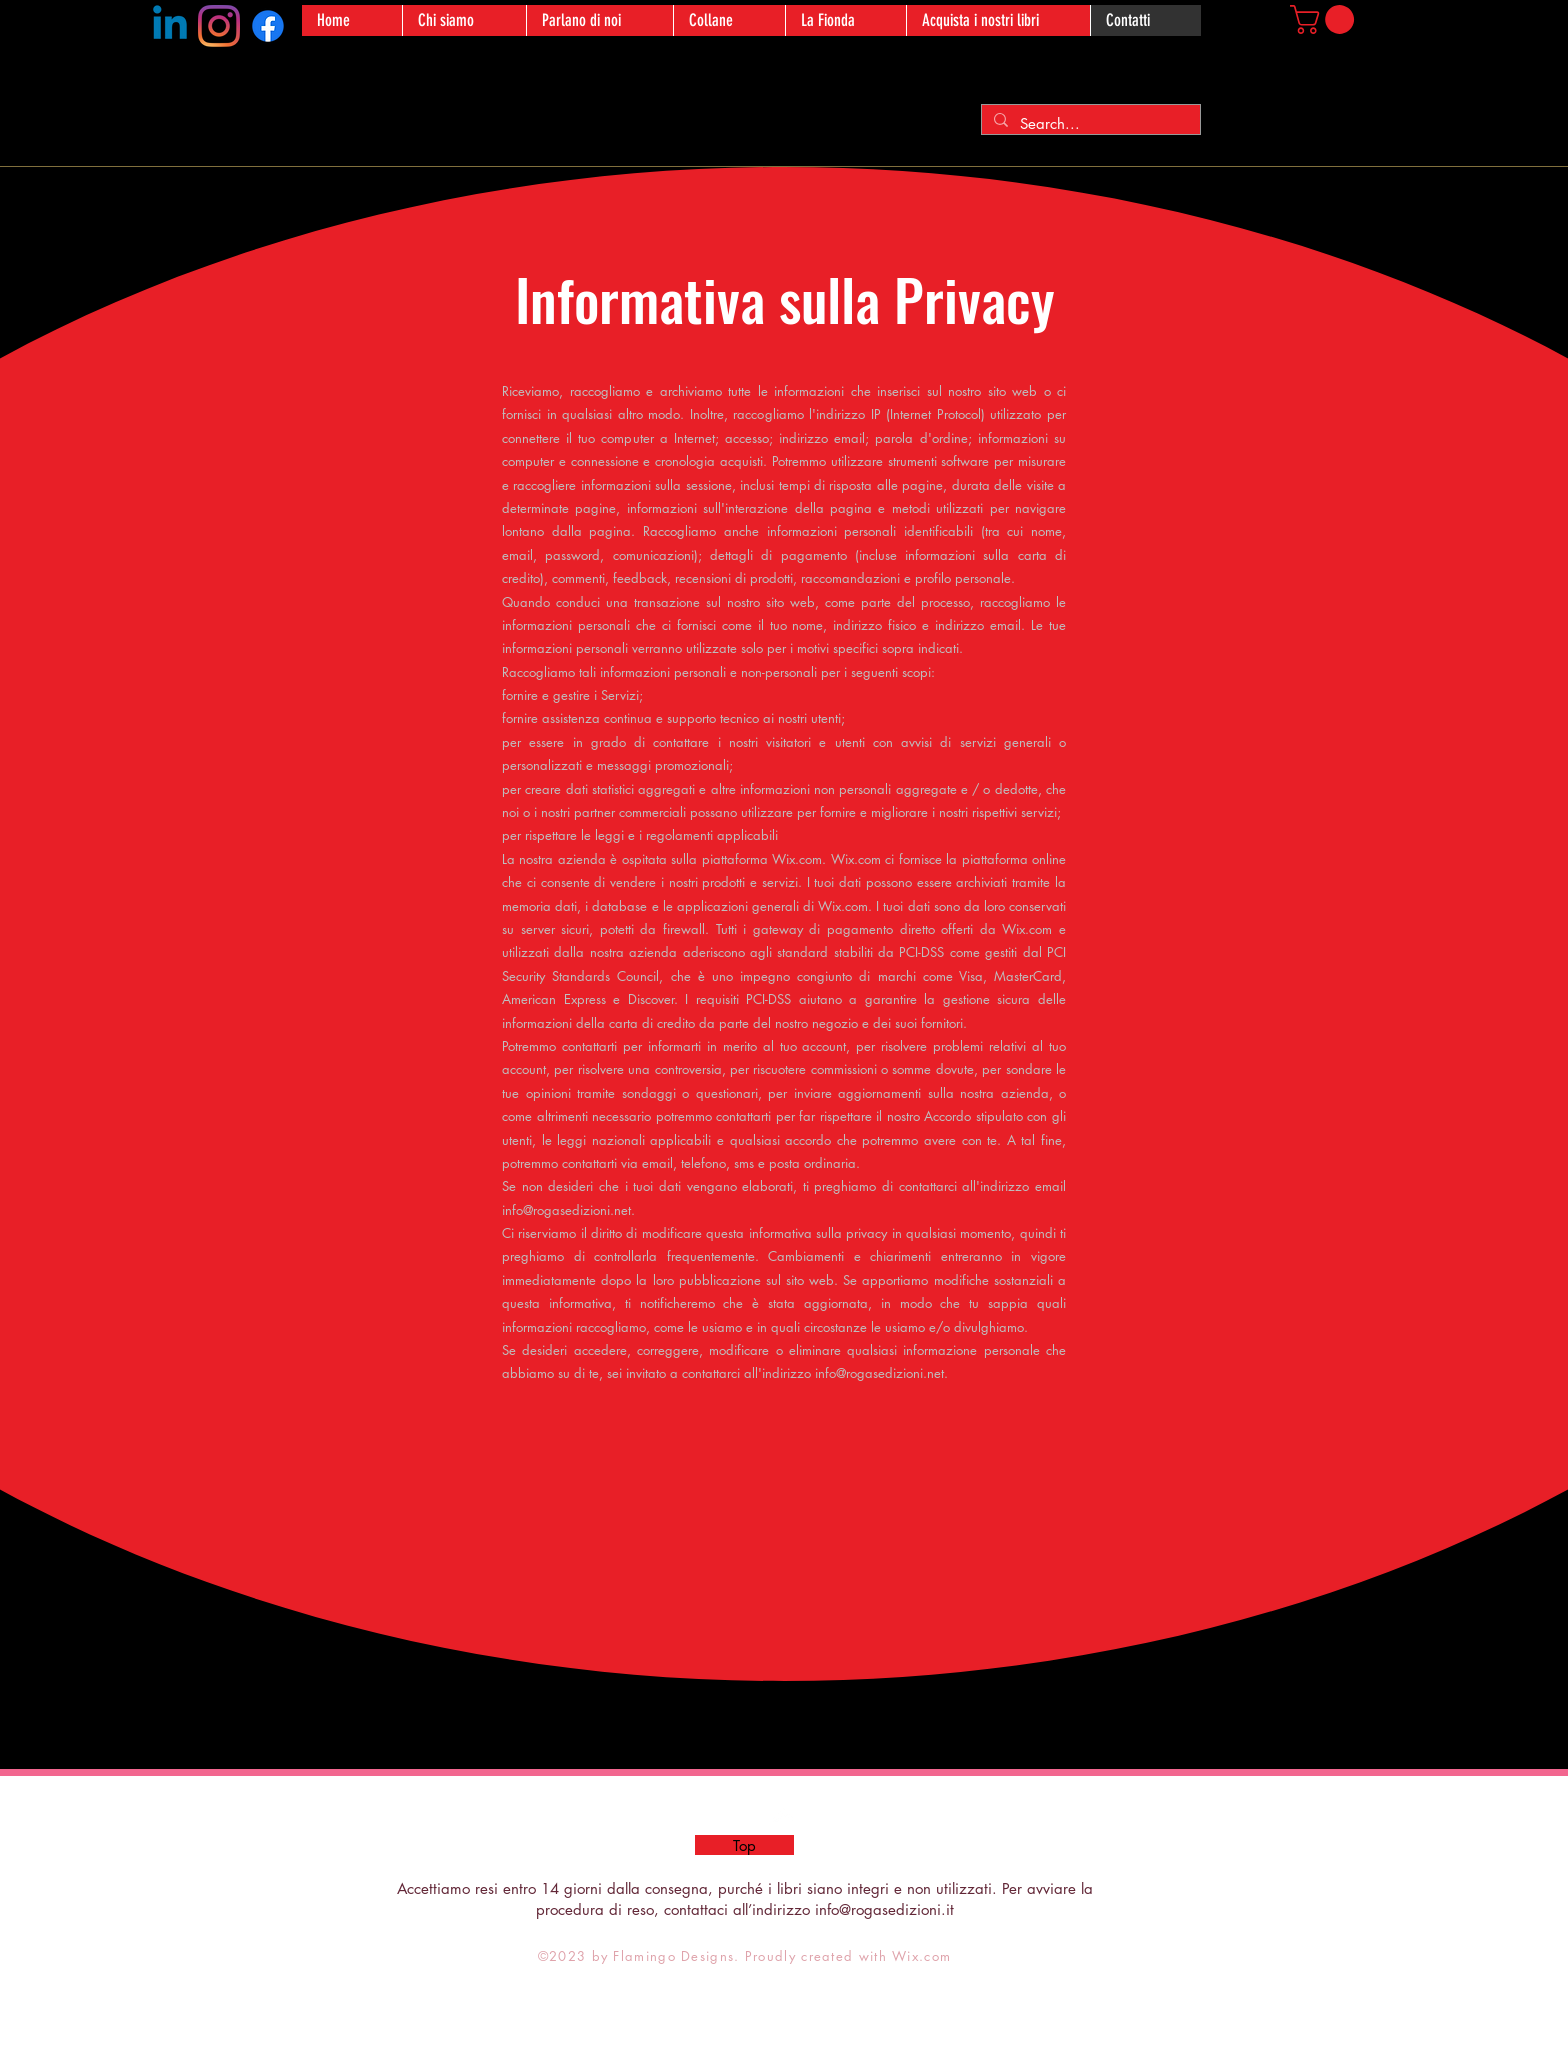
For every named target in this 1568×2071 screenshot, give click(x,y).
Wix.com (921, 1956)
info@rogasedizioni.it (884, 1909)
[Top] (744, 1845)
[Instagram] (219, 26)
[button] (1325, 19)
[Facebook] (268, 26)
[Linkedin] (170, 26)
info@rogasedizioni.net (566, 1210)
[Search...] (1089, 123)
